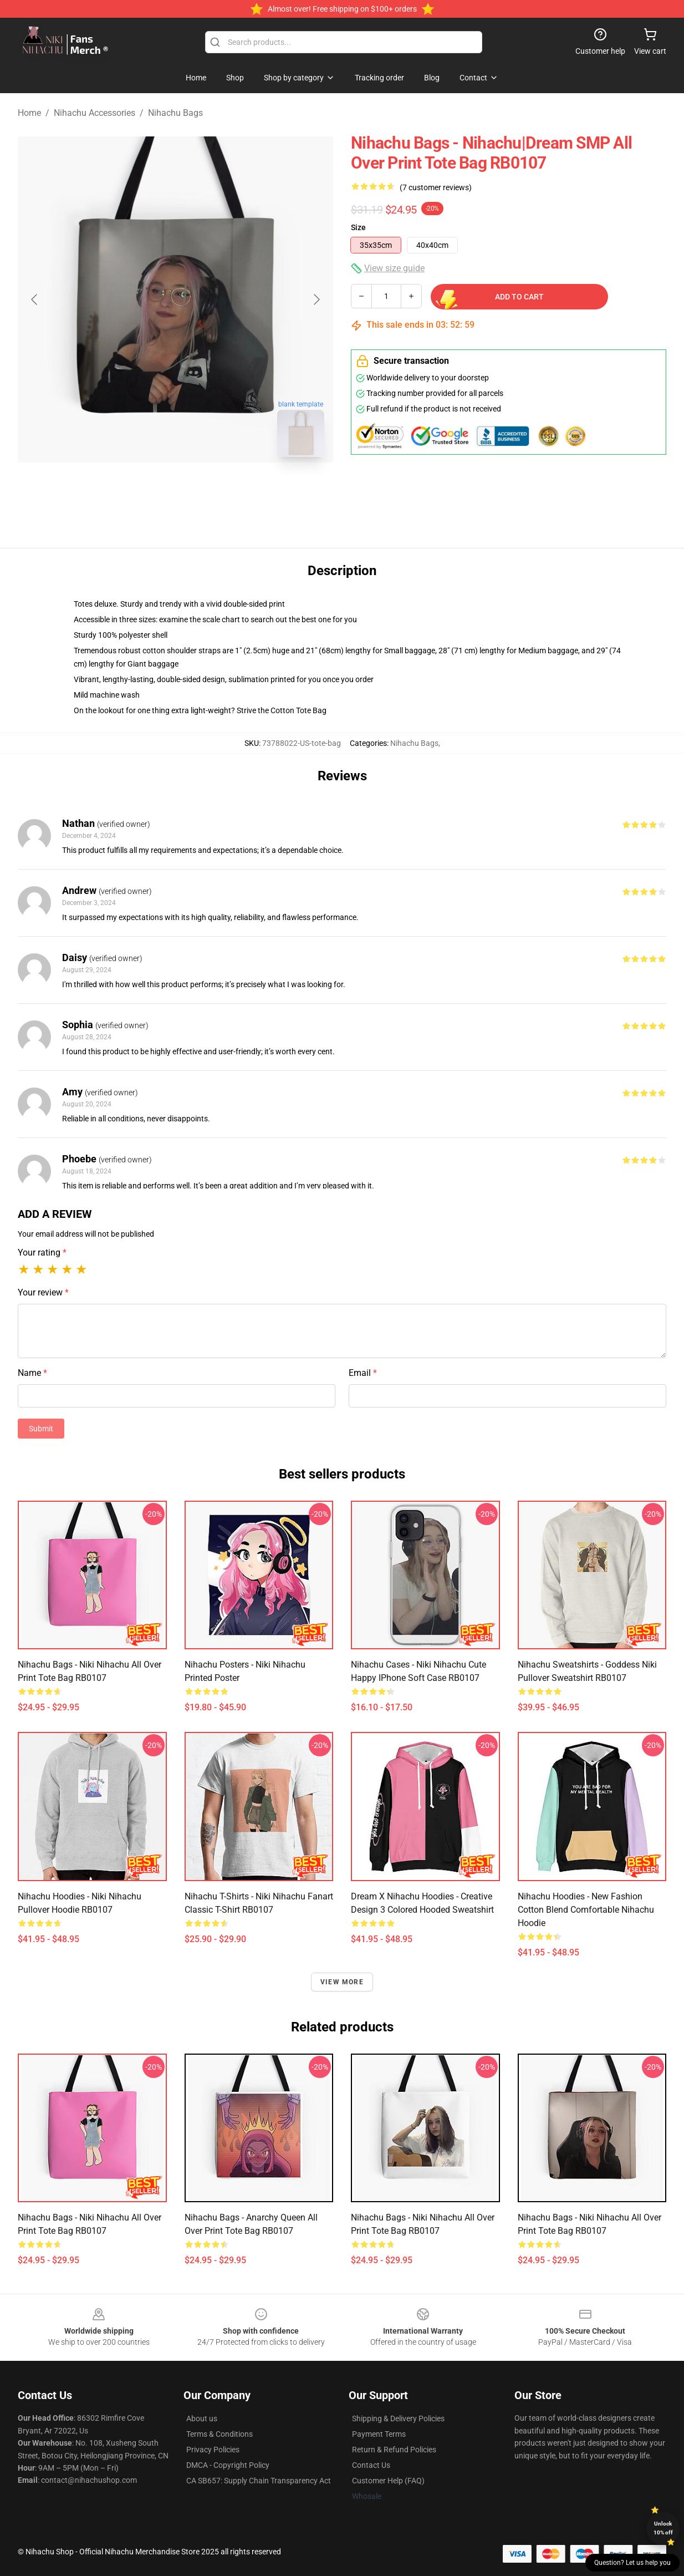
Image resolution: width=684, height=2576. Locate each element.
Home (29, 113)
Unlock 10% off (663, 2528)
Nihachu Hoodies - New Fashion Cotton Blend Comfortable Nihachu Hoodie (586, 1909)
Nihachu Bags (175, 113)
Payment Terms (379, 2434)
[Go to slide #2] (204, 490)
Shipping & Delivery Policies (398, 2418)
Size (358, 227)
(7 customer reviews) (436, 187)
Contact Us (371, 2465)
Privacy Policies (212, 2449)
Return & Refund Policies (394, 2449)
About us (201, 2418)
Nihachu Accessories (94, 113)
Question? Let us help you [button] (632, 2563)
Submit (41, 1428)
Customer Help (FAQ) (388, 2480)
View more (342, 1982)
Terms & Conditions (219, 2434)
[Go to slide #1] (146, 490)
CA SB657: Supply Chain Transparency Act (258, 2480)
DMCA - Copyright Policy (227, 2465)
